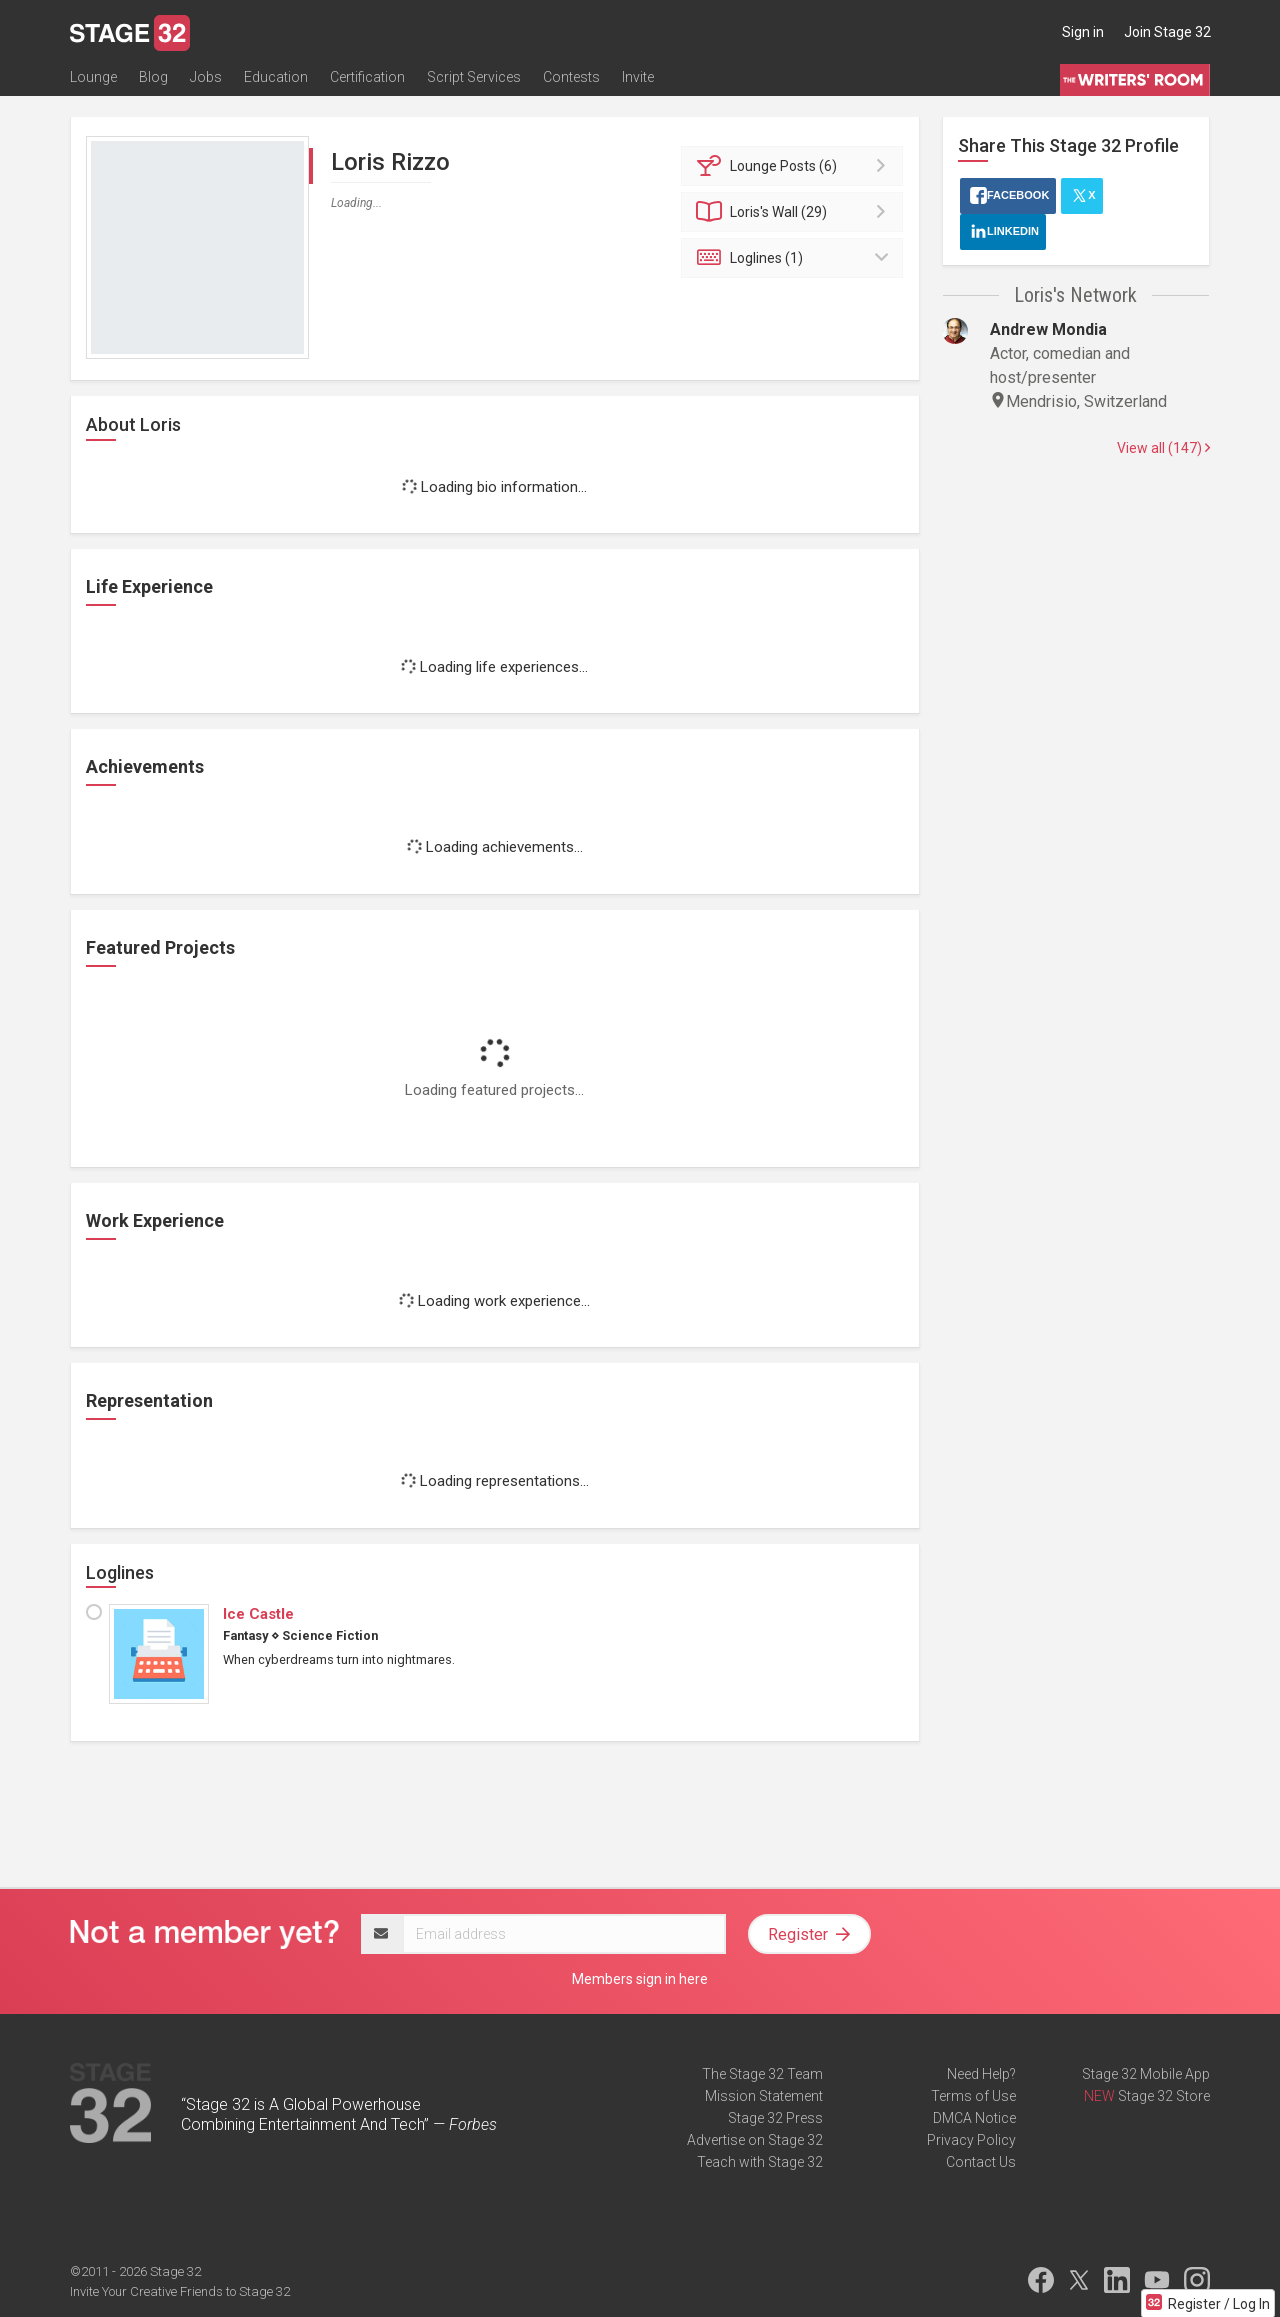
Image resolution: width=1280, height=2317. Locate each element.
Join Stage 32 (1167, 32)
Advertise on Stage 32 (755, 2140)
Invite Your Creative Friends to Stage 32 (180, 2291)
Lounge (93, 77)
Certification (367, 77)
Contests (571, 77)
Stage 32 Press (775, 2118)
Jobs (206, 77)
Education (276, 77)
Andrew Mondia (1048, 329)
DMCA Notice (974, 2118)
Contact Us (981, 2162)
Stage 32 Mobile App (1146, 2074)
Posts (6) (795, 166)
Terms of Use (973, 2096)
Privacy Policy (971, 2140)
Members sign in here (640, 1979)
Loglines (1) (795, 258)
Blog (153, 77)
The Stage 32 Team (762, 2074)
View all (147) (1163, 448)
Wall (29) (795, 212)
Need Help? (981, 2074)
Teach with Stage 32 (760, 2162)
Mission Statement (764, 2096)
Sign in (1083, 32)
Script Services (474, 77)
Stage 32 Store (1164, 2096)
